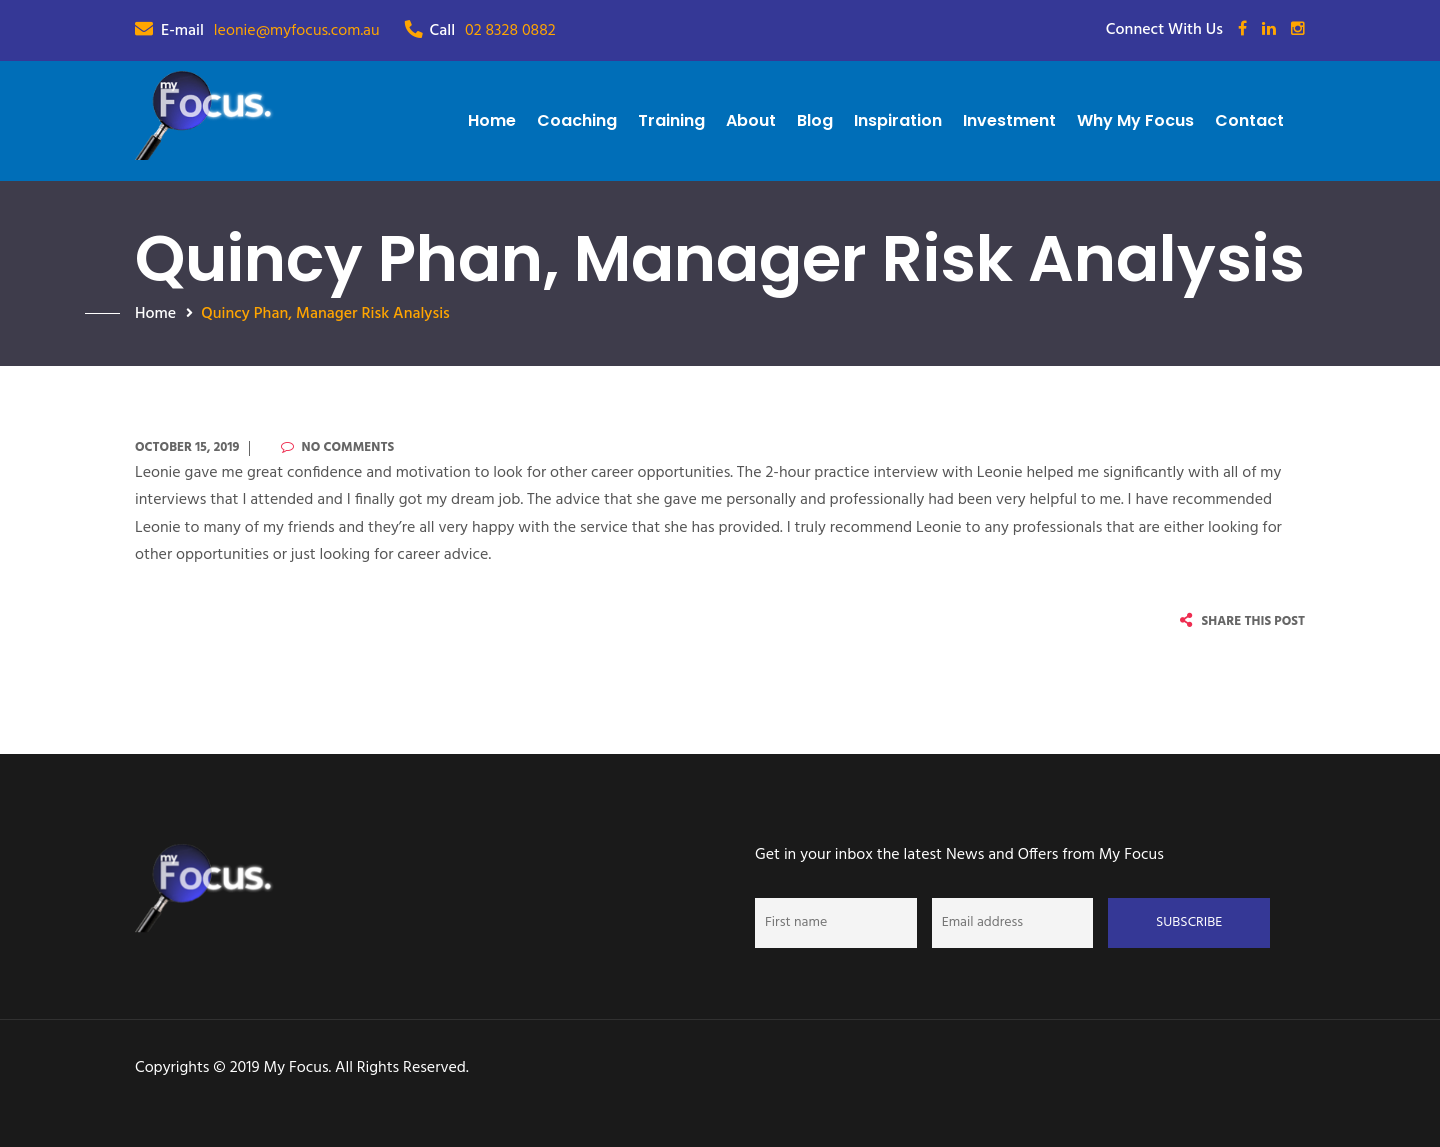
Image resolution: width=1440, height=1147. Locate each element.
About (751, 120)
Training (671, 120)
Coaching (577, 120)
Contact (1249, 120)
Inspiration (898, 120)
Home (492, 120)
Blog (815, 120)
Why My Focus (1135, 120)
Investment (1009, 120)
